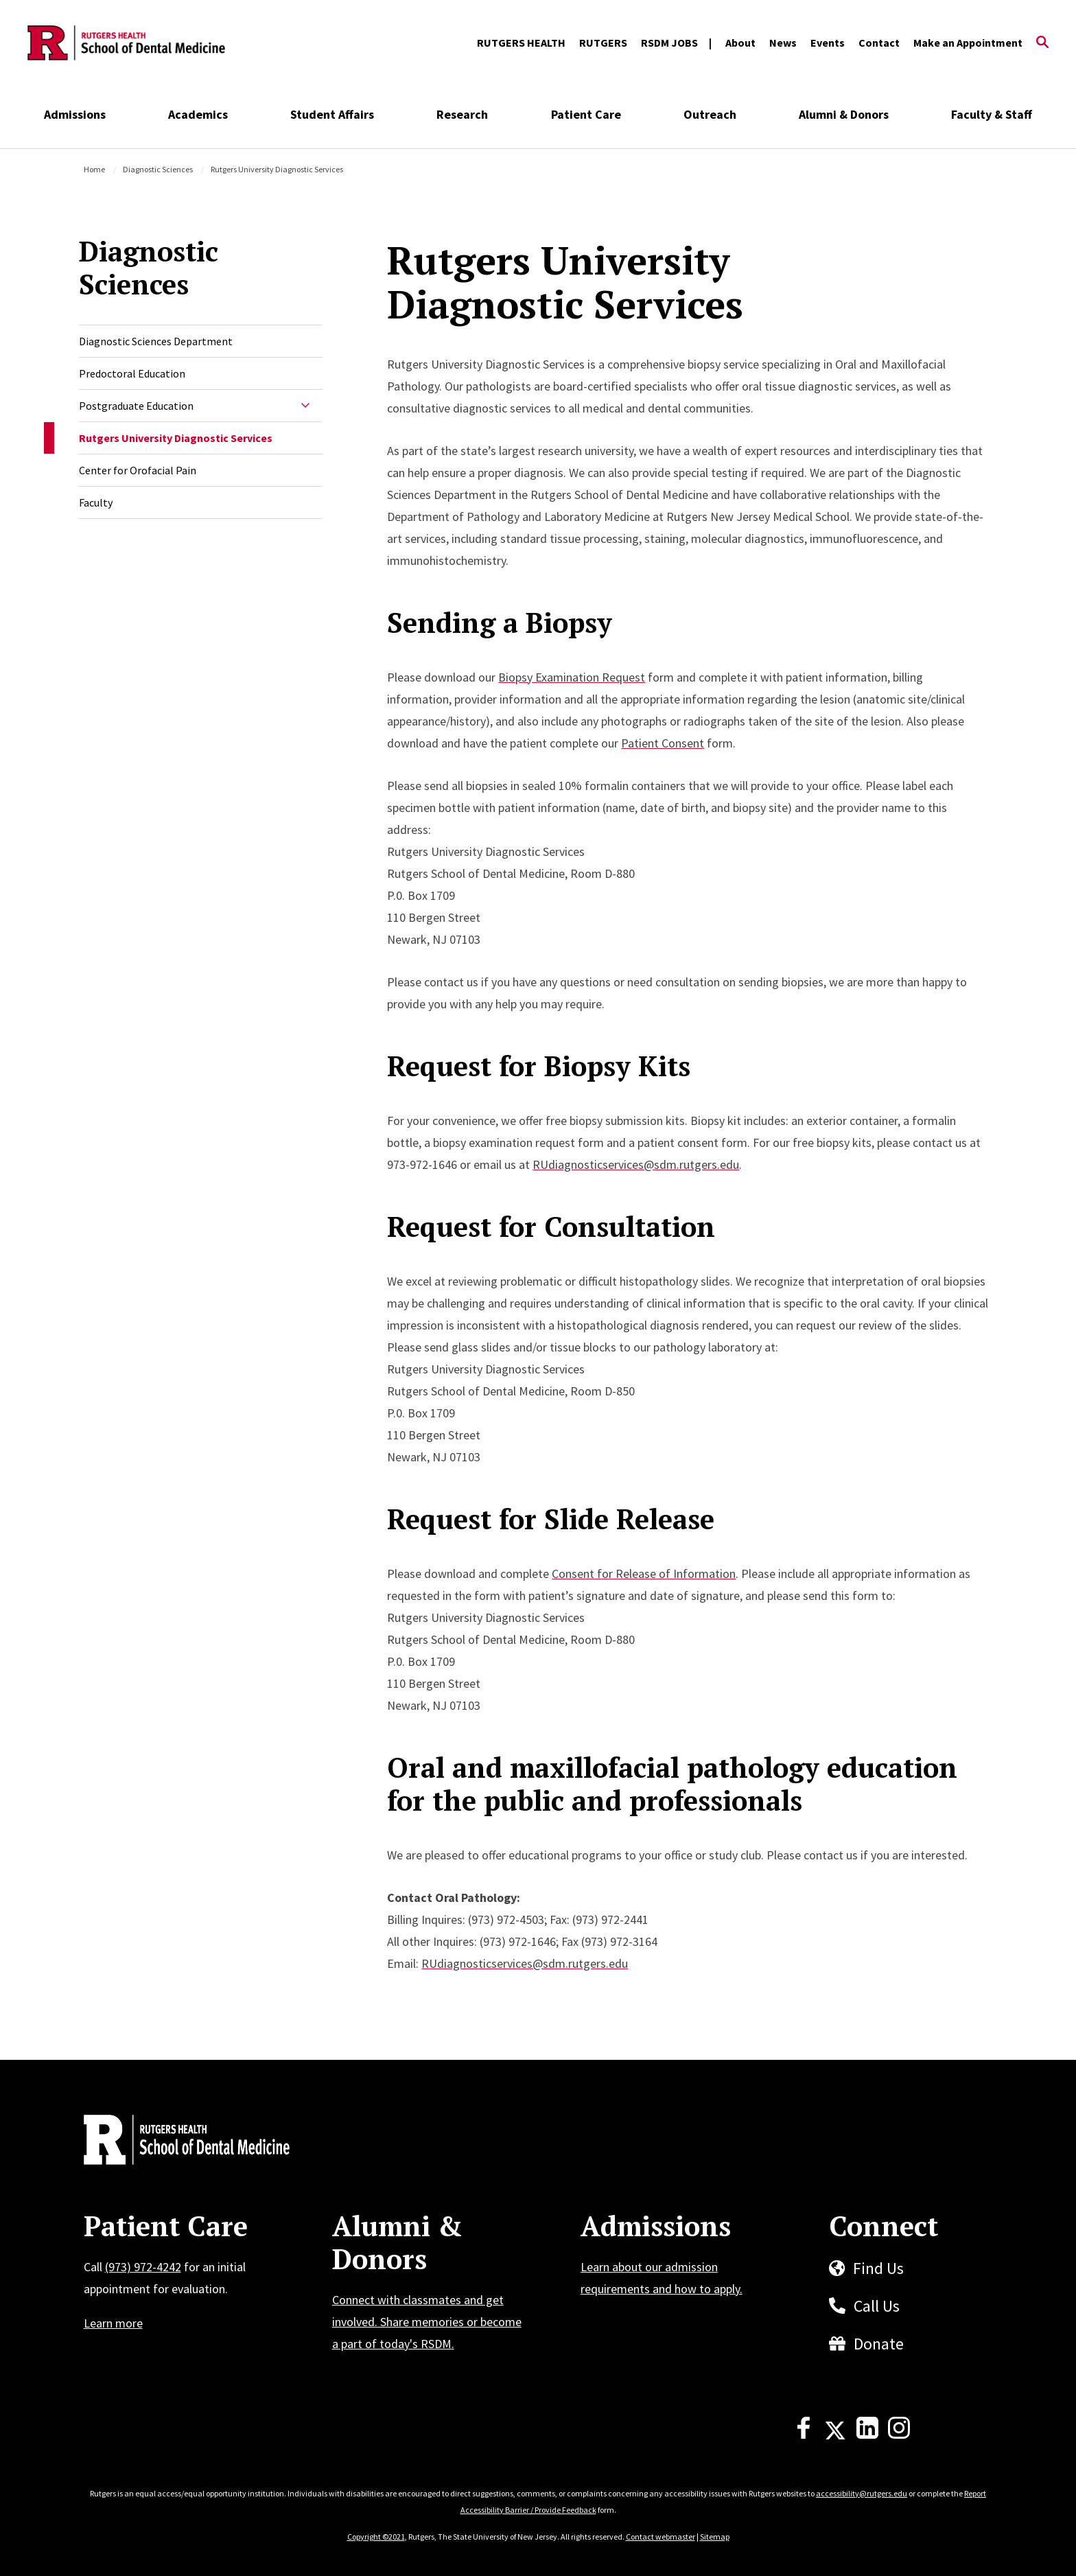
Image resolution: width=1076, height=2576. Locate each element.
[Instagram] (899, 2434)
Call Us (877, 2306)
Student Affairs (332, 114)
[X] (835, 2434)
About (740, 42)
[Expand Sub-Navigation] (305, 405)
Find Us (878, 2268)
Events (827, 42)
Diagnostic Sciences (158, 169)
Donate (879, 2343)
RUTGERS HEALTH (521, 42)
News (783, 42)
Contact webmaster (660, 2536)
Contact (879, 42)
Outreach (709, 114)
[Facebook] (804, 2434)
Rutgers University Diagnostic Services (175, 438)
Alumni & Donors (844, 114)
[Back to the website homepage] (126, 43)
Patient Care (586, 114)
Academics (198, 114)
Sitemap (714, 2536)
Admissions (75, 114)
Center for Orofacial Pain (137, 470)
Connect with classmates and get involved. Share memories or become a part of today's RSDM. (427, 2322)
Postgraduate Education (136, 406)
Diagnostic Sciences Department (156, 341)
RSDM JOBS (669, 42)
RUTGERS (603, 42)
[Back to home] (174, 2141)
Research (462, 114)
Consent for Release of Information (644, 1573)
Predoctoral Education (132, 373)
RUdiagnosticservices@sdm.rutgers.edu (636, 1164)
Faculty (96, 502)
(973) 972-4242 (143, 2267)
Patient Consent (662, 743)
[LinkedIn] (867, 2434)
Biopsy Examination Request (571, 677)
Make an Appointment (967, 42)
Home (94, 169)
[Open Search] (1042, 43)
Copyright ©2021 (376, 2536)
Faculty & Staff (991, 114)
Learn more (113, 2323)
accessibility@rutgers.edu (861, 2493)
